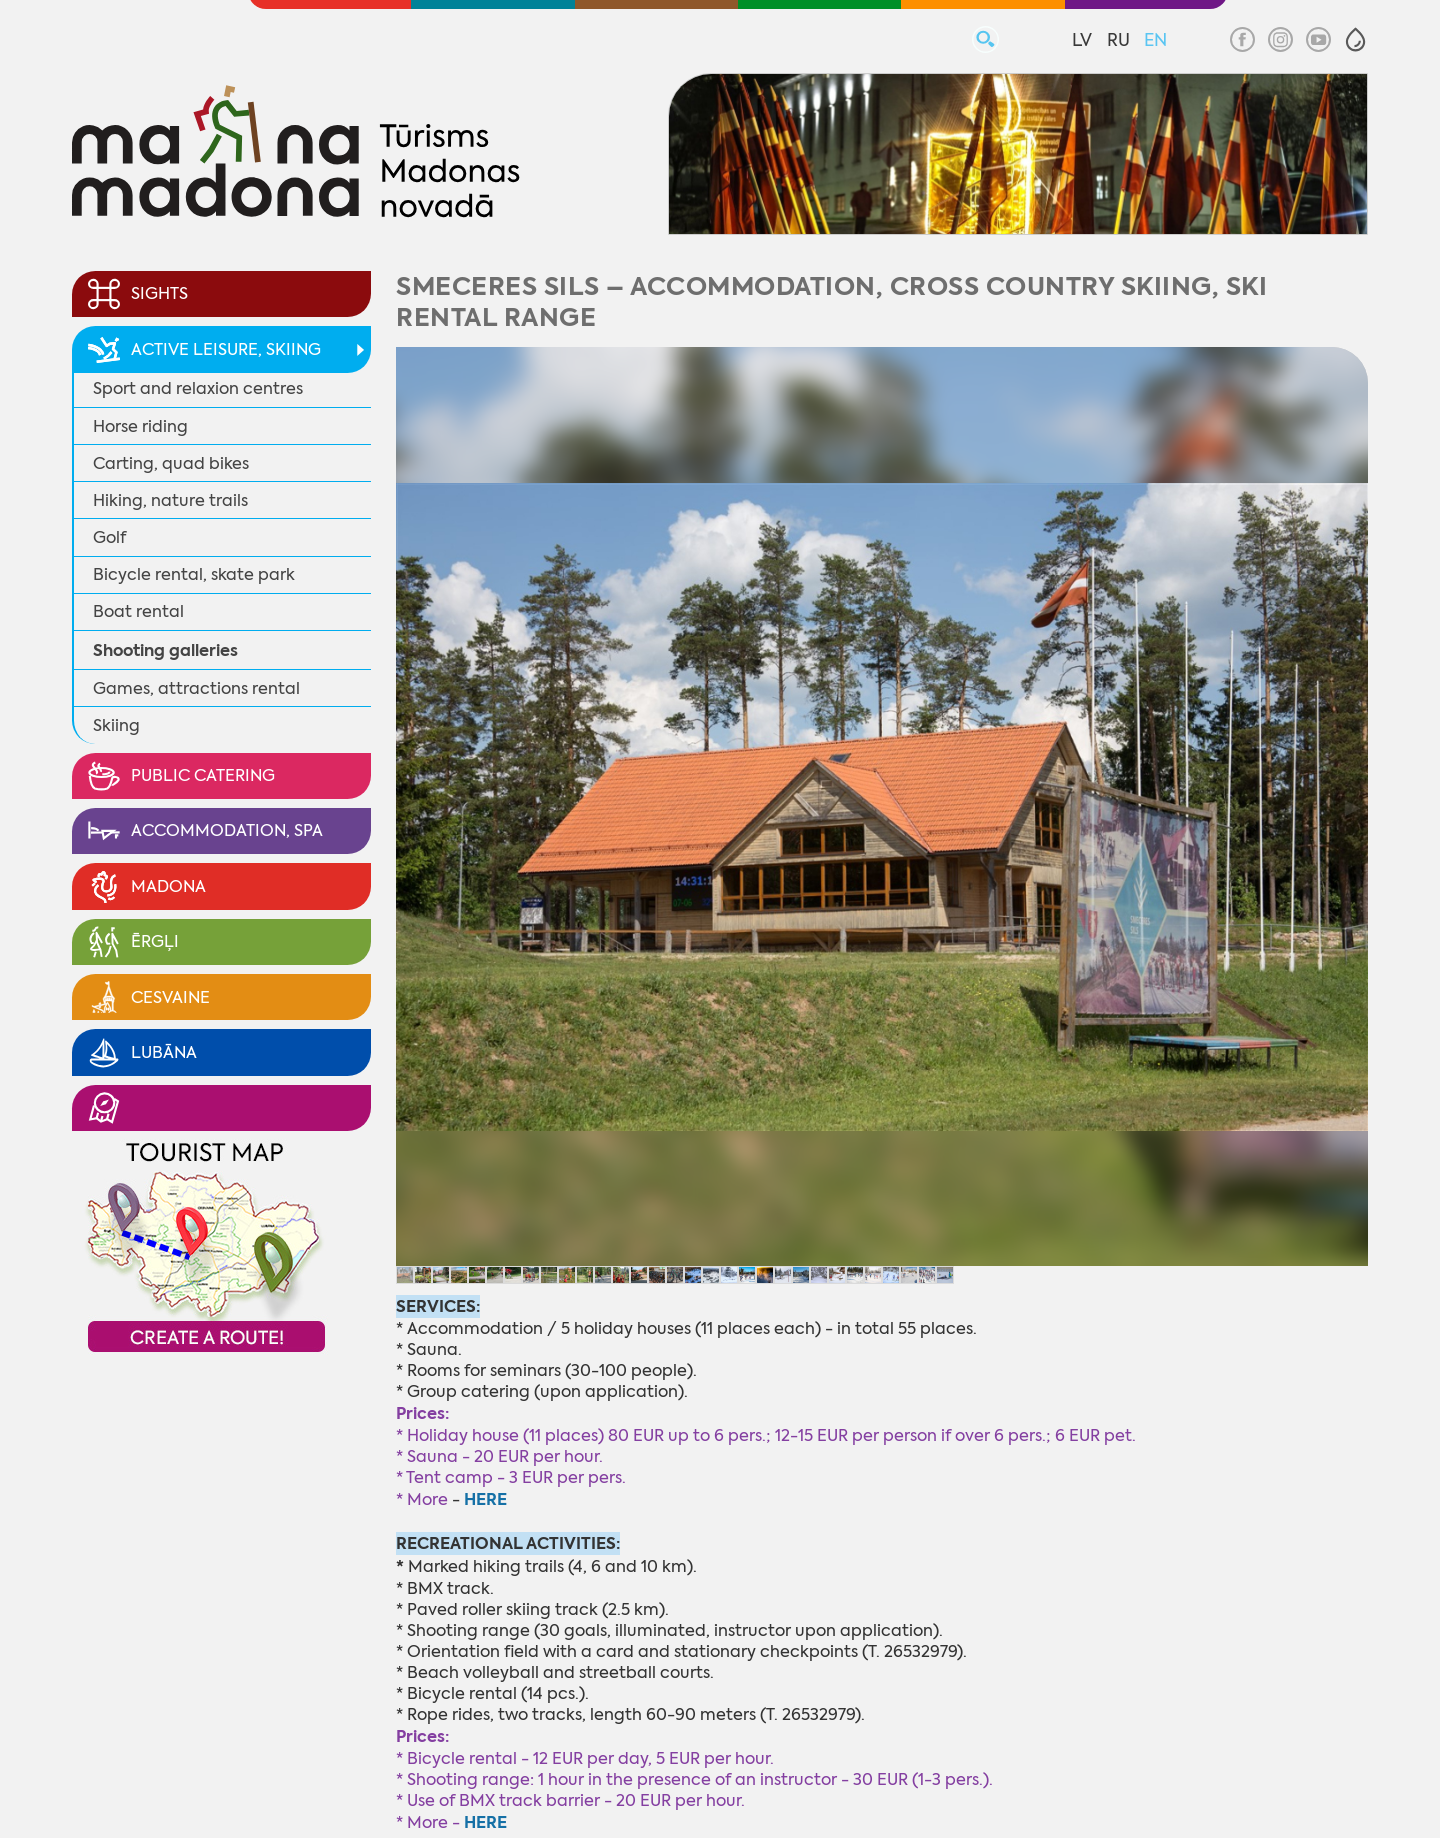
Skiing (116, 725)
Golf (109, 537)
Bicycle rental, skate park (194, 574)
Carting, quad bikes (171, 463)
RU (1118, 40)
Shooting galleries (165, 650)
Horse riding (140, 426)
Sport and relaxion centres (198, 388)
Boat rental (138, 611)
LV (1082, 40)
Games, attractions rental (196, 688)
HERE (485, 1822)
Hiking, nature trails (170, 500)
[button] (1355, 39)
